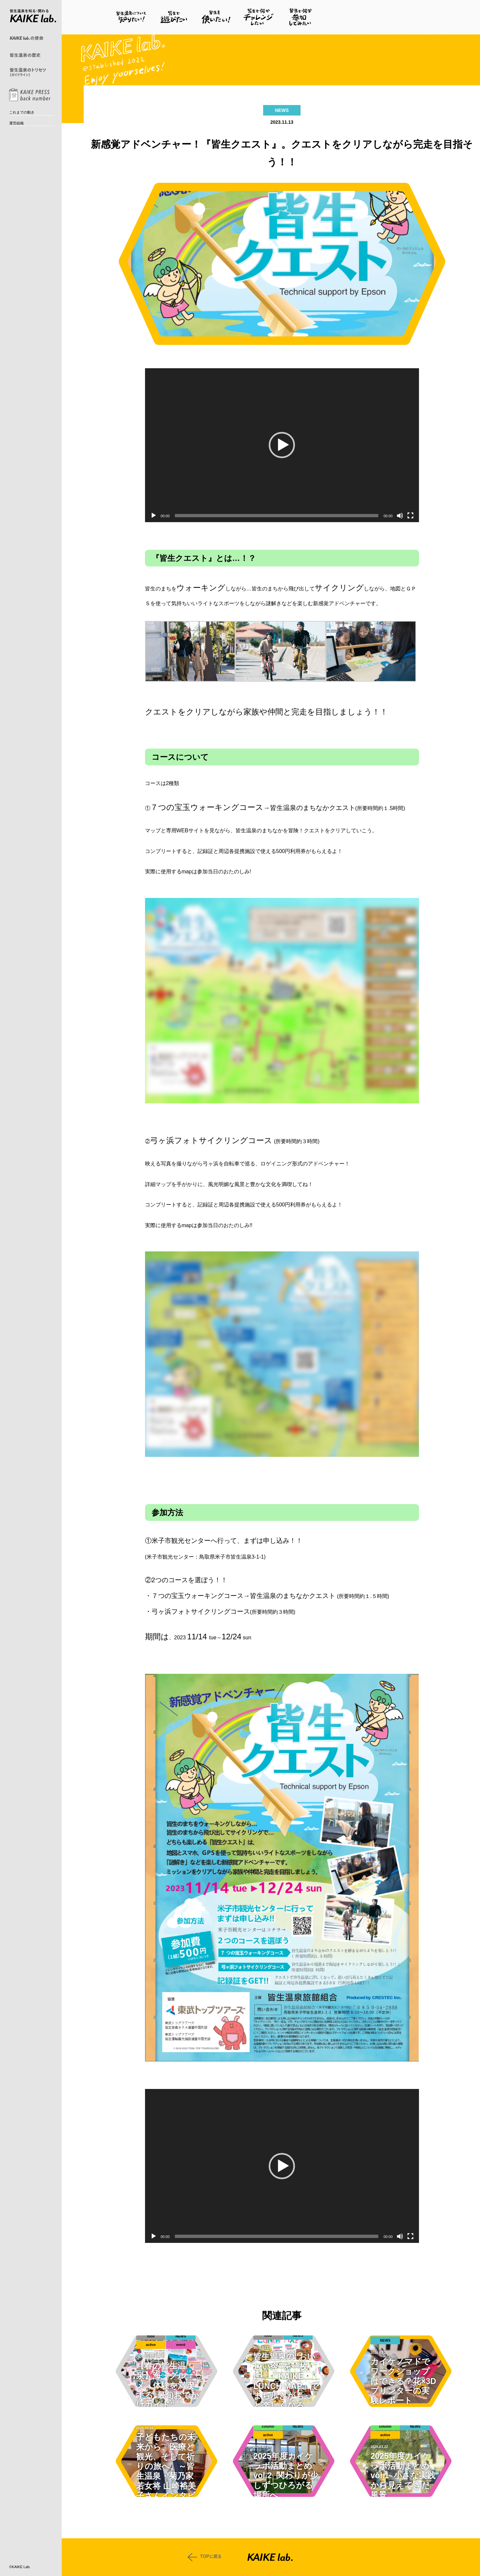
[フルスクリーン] (410, 515)
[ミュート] (400, 515)
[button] (282, 445)
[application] (282, 445)
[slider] (276, 515)
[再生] (153, 515)
